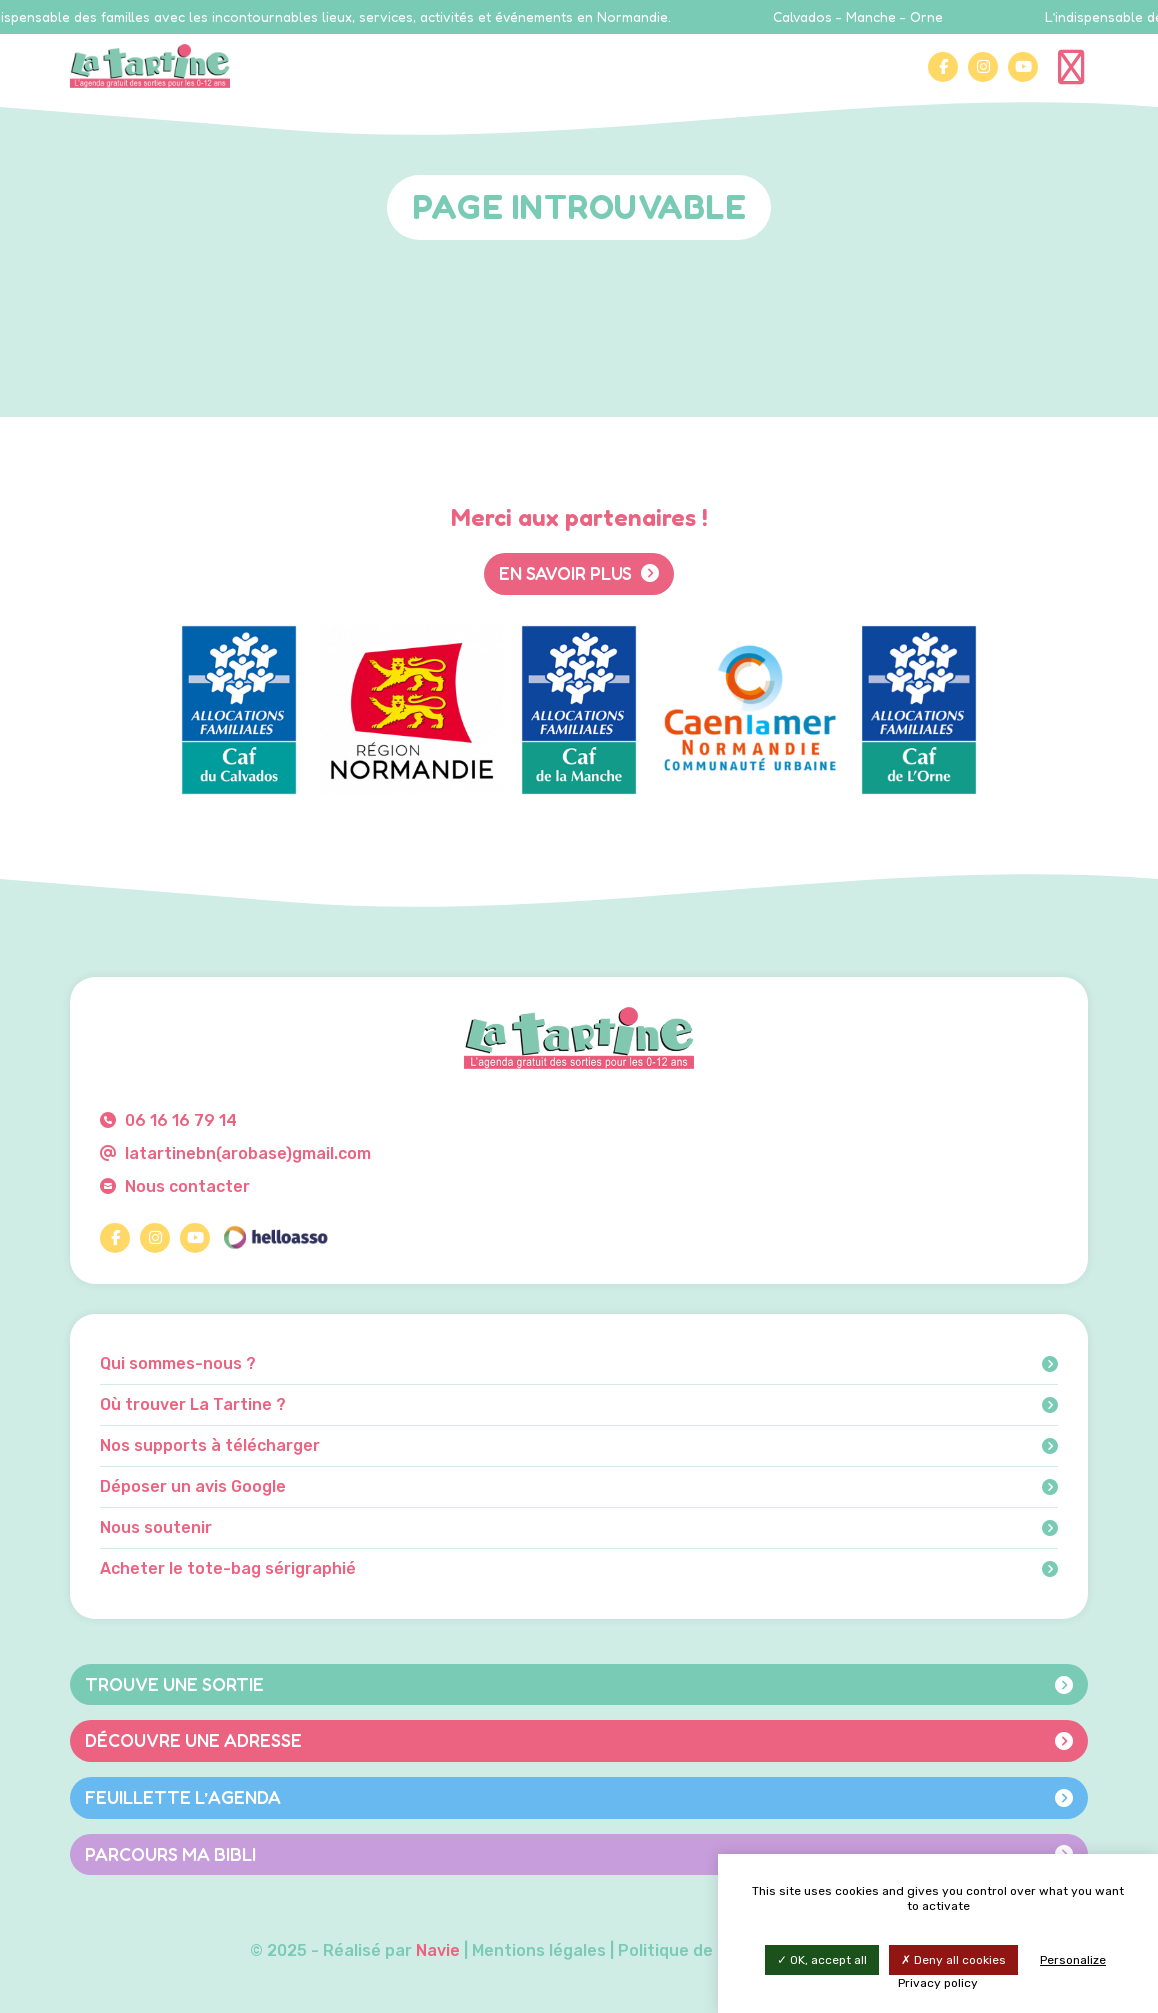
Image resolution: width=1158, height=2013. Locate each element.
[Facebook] (943, 67)
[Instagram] (983, 67)
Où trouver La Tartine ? (579, 1405)
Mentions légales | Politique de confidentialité (653, 1950)
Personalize (1073, 1960)
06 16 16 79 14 (168, 1120)
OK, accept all (822, 1960)
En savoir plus (579, 573)
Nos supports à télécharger (579, 1446)
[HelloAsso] (275, 1238)
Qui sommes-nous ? (579, 1364)
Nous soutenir (579, 1528)
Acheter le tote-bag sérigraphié (579, 1569)
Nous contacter (175, 1186)
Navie (438, 1950)
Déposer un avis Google (579, 1487)
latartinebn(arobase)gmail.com (235, 1153)
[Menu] (1073, 66)
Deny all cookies (953, 1960)
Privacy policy (938, 1983)
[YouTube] (1023, 67)
